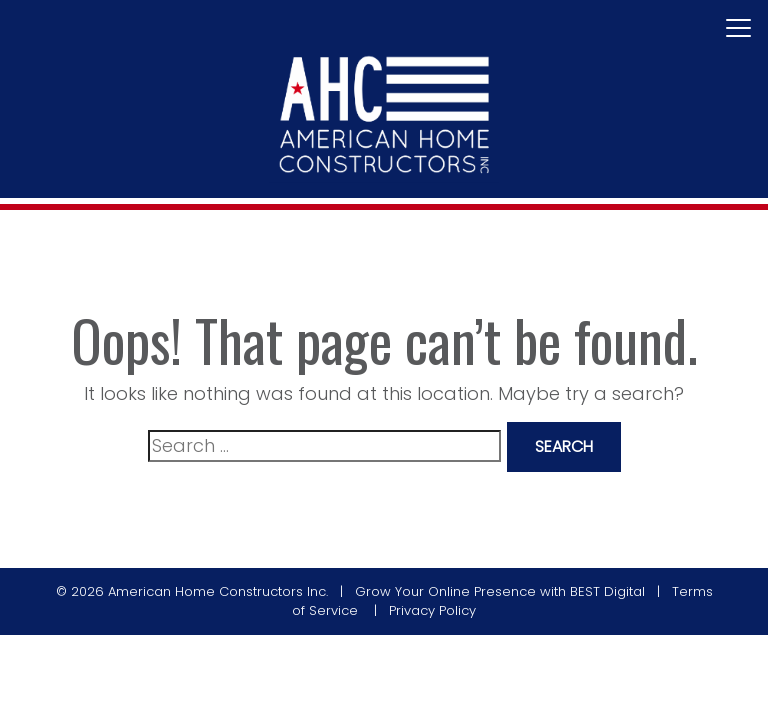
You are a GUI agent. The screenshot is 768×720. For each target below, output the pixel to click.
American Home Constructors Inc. (218, 591)
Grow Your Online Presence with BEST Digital (500, 591)
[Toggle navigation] (738, 29)
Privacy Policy (432, 610)
